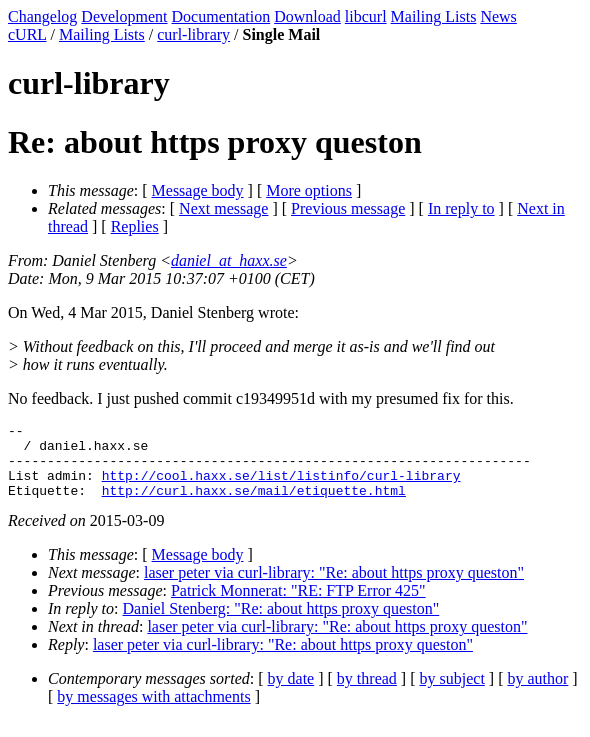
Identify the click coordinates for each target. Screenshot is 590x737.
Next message (223, 208)
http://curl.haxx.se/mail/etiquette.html (254, 505)
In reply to (461, 208)
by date (291, 693)
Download (307, 16)
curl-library (193, 34)
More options (309, 190)
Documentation (221, 16)
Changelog (42, 16)
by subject (452, 693)
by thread (367, 693)
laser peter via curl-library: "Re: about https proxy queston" (334, 587)
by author (537, 693)
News (498, 16)
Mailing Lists (434, 16)
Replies (135, 226)
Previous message (348, 208)
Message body (198, 190)
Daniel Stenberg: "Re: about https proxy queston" (281, 623)
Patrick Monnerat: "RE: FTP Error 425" (298, 605)
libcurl (366, 16)
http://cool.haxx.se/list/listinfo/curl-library (281, 487)
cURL (27, 34)
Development (124, 16)
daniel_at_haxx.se (229, 260)
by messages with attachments (153, 711)
